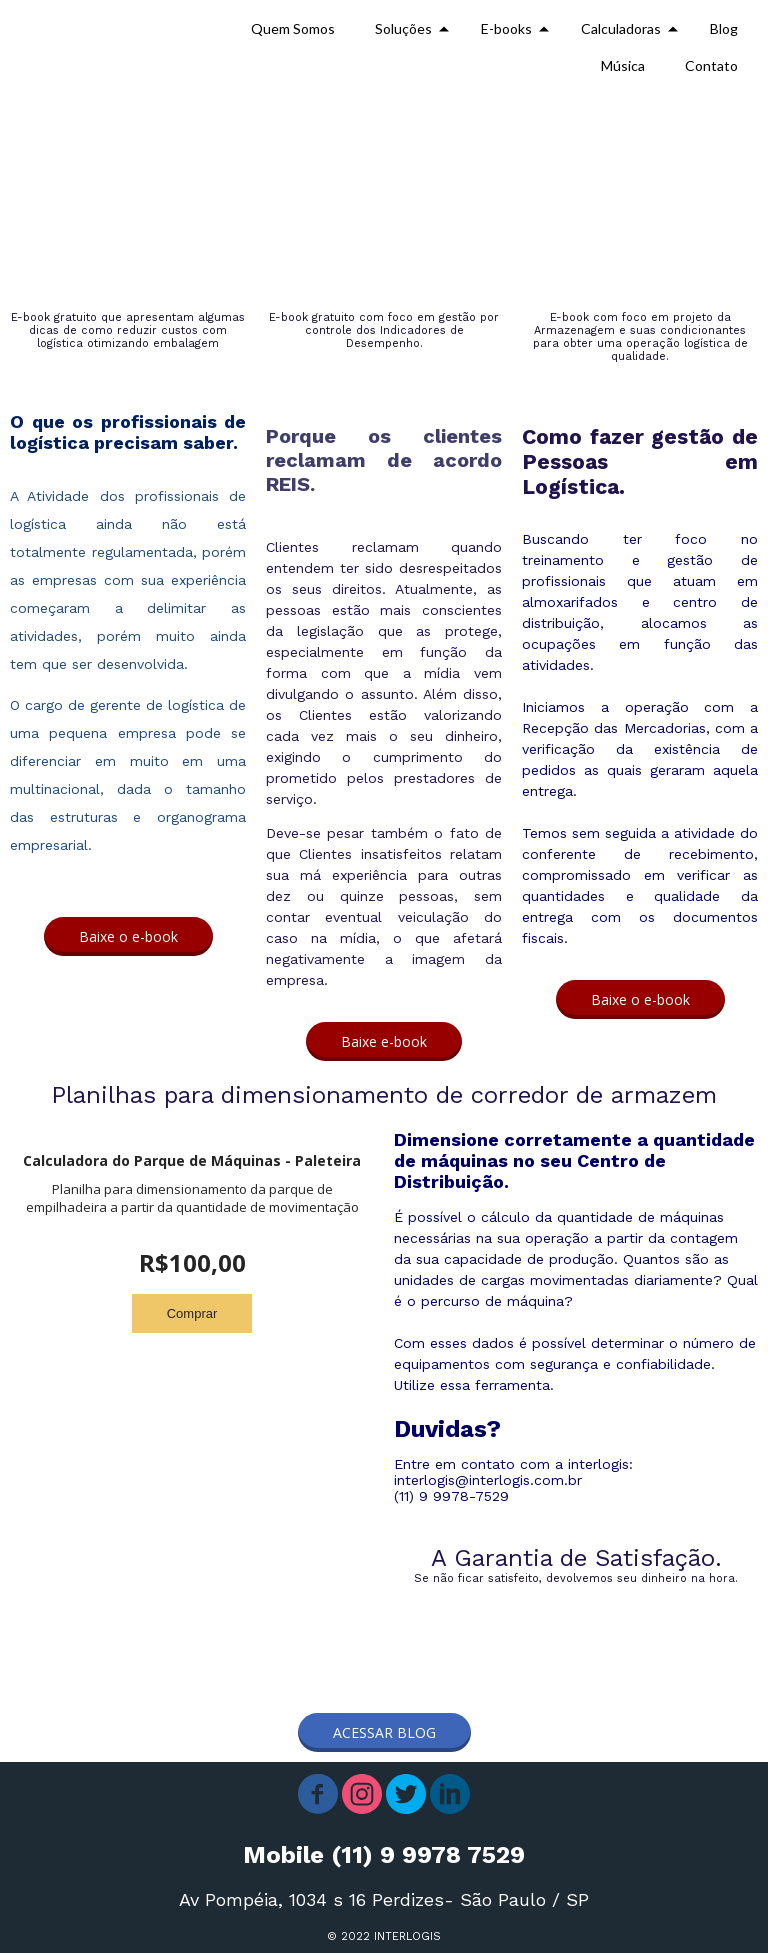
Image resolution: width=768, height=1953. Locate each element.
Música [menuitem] (623, 65)
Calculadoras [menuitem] (621, 28)
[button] (128, 936)
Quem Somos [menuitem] (293, 28)
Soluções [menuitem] (403, 28)
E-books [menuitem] (506, 28)
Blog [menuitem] (724, 28)
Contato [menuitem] (711, 65)
